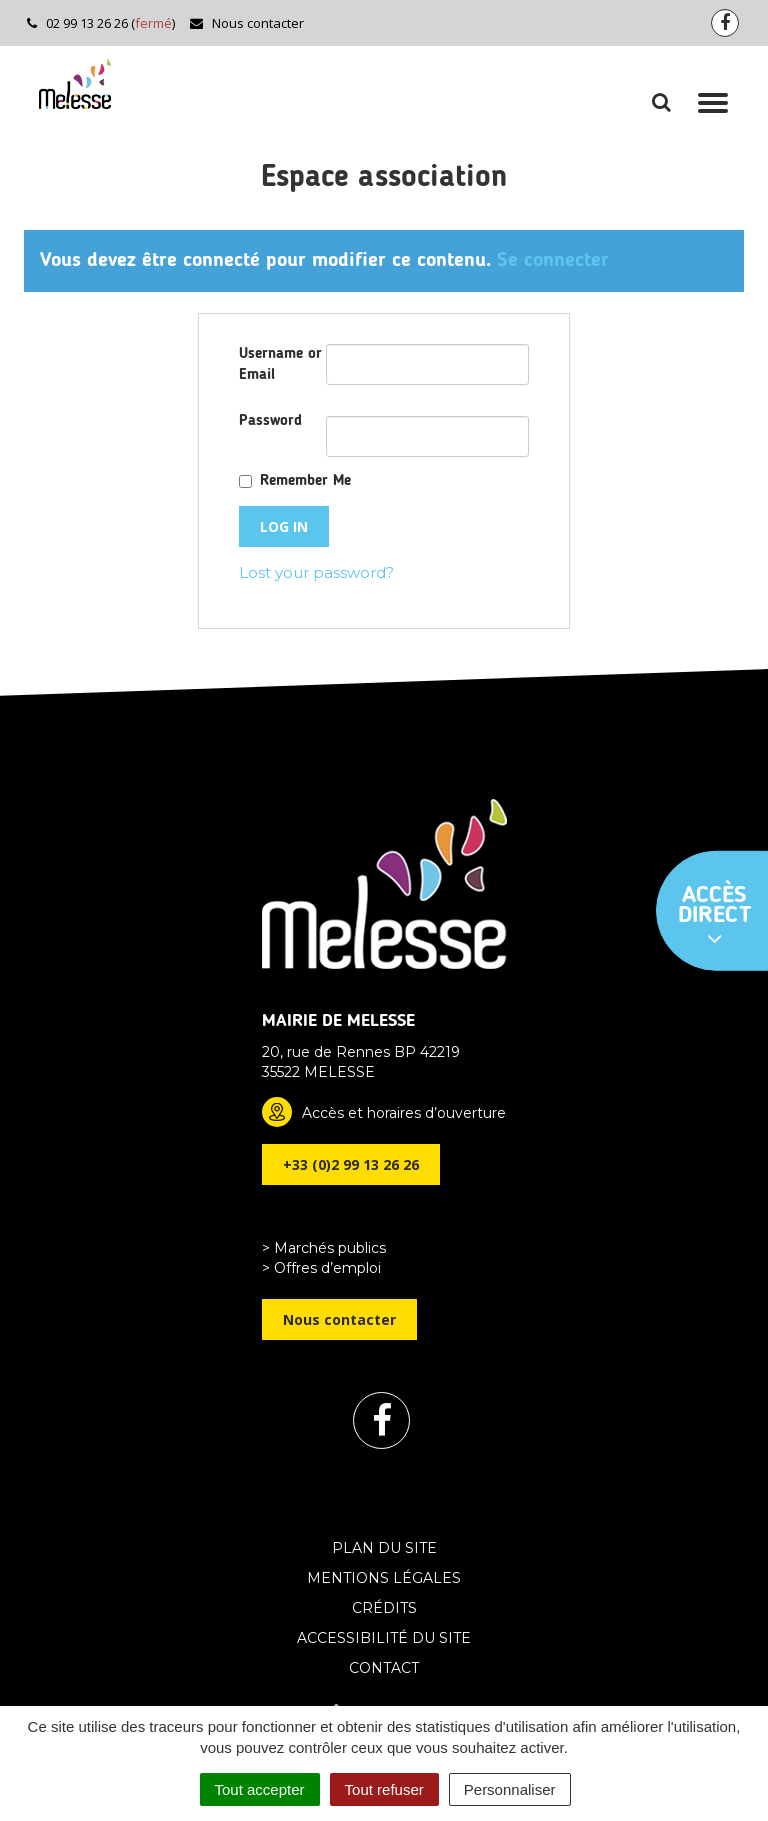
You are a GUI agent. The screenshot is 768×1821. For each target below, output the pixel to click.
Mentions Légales (384, 1578)
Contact (384, 1668)
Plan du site (384, 1548)
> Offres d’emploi (321, 1268)
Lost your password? (316, 572)
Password (270, 421)
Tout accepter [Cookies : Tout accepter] (260, 1789)
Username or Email (280, 365)
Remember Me (305, 481)
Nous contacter (246, 23)
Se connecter (553, 261)
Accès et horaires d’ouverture (404, 1113)
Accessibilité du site (384, 1638)
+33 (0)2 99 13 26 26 (351, 1164)
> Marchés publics (324, 1248)
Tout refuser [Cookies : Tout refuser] (384, 1789)
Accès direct (715, 917)
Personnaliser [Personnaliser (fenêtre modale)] (510, 1789)
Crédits (384, 1608)
